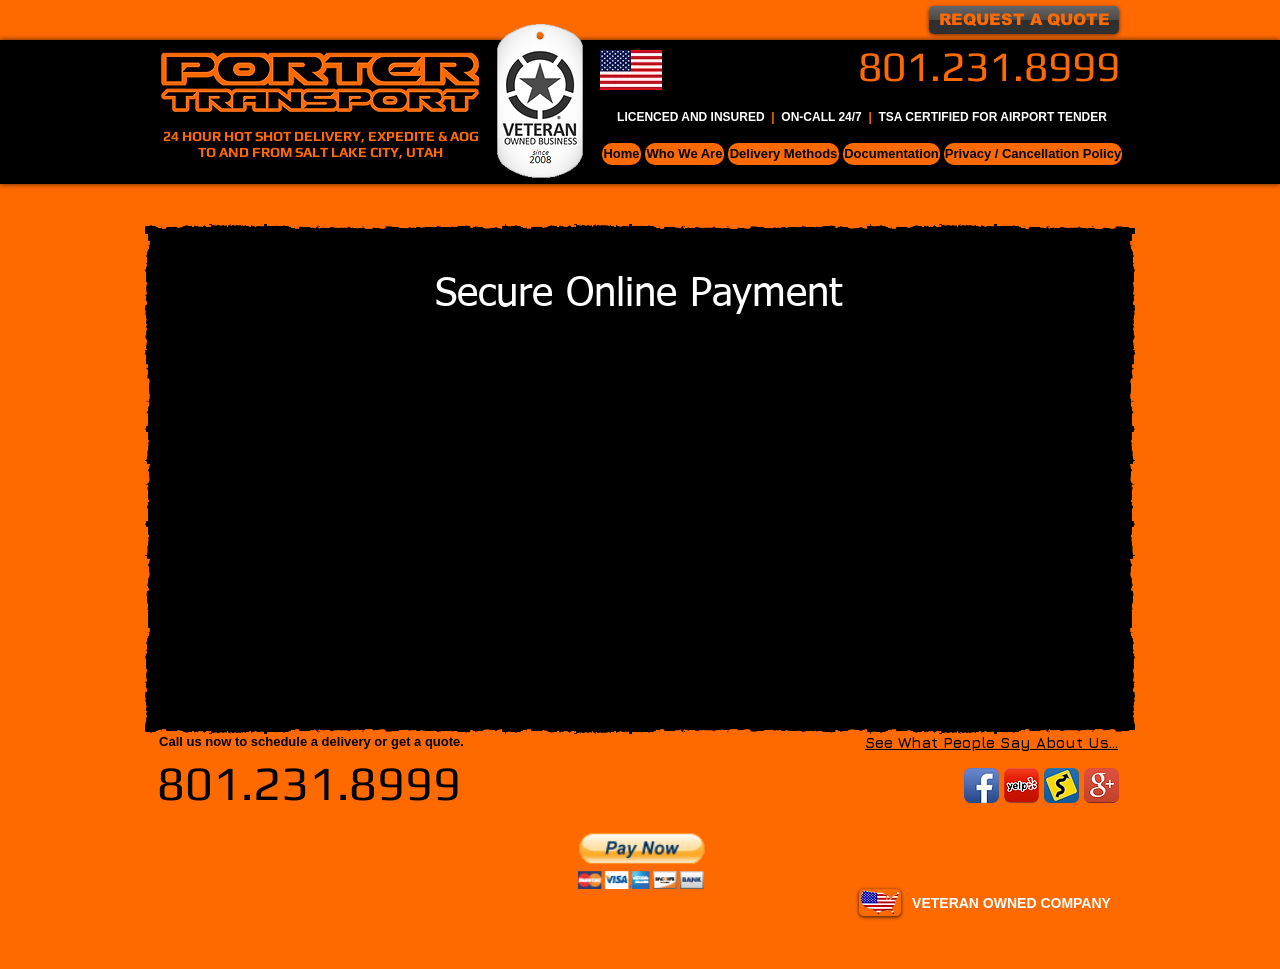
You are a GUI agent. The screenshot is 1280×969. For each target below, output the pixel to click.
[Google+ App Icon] (1101, 785)
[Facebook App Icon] (981, 785)
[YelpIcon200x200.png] (1021, 785)
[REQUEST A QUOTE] (1024, 20)
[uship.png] (1061, 785)
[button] (684, 154)
